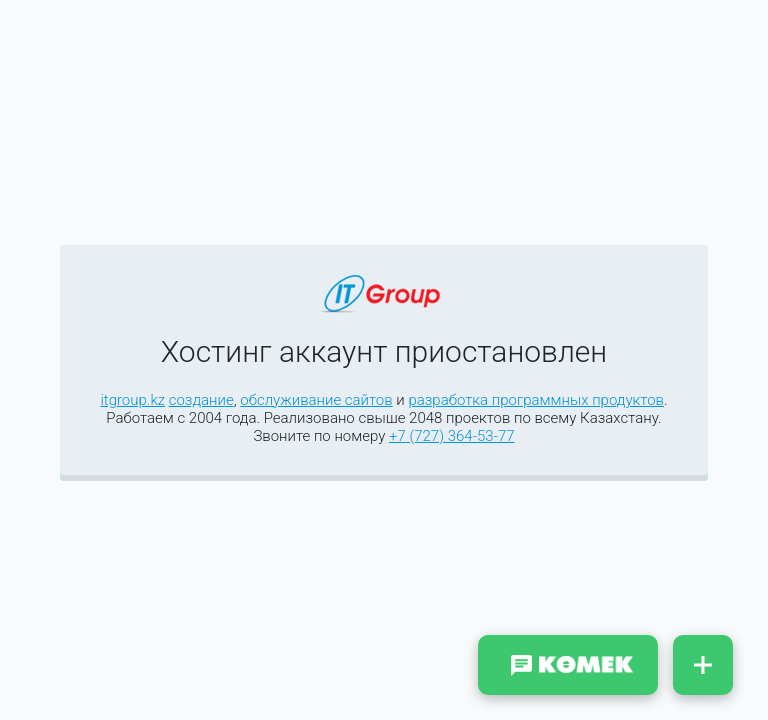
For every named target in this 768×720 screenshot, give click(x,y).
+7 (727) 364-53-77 (452, 436)
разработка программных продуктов (536, 400)
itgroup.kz (132, 400)
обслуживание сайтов (316, 400)
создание (201, 400)
